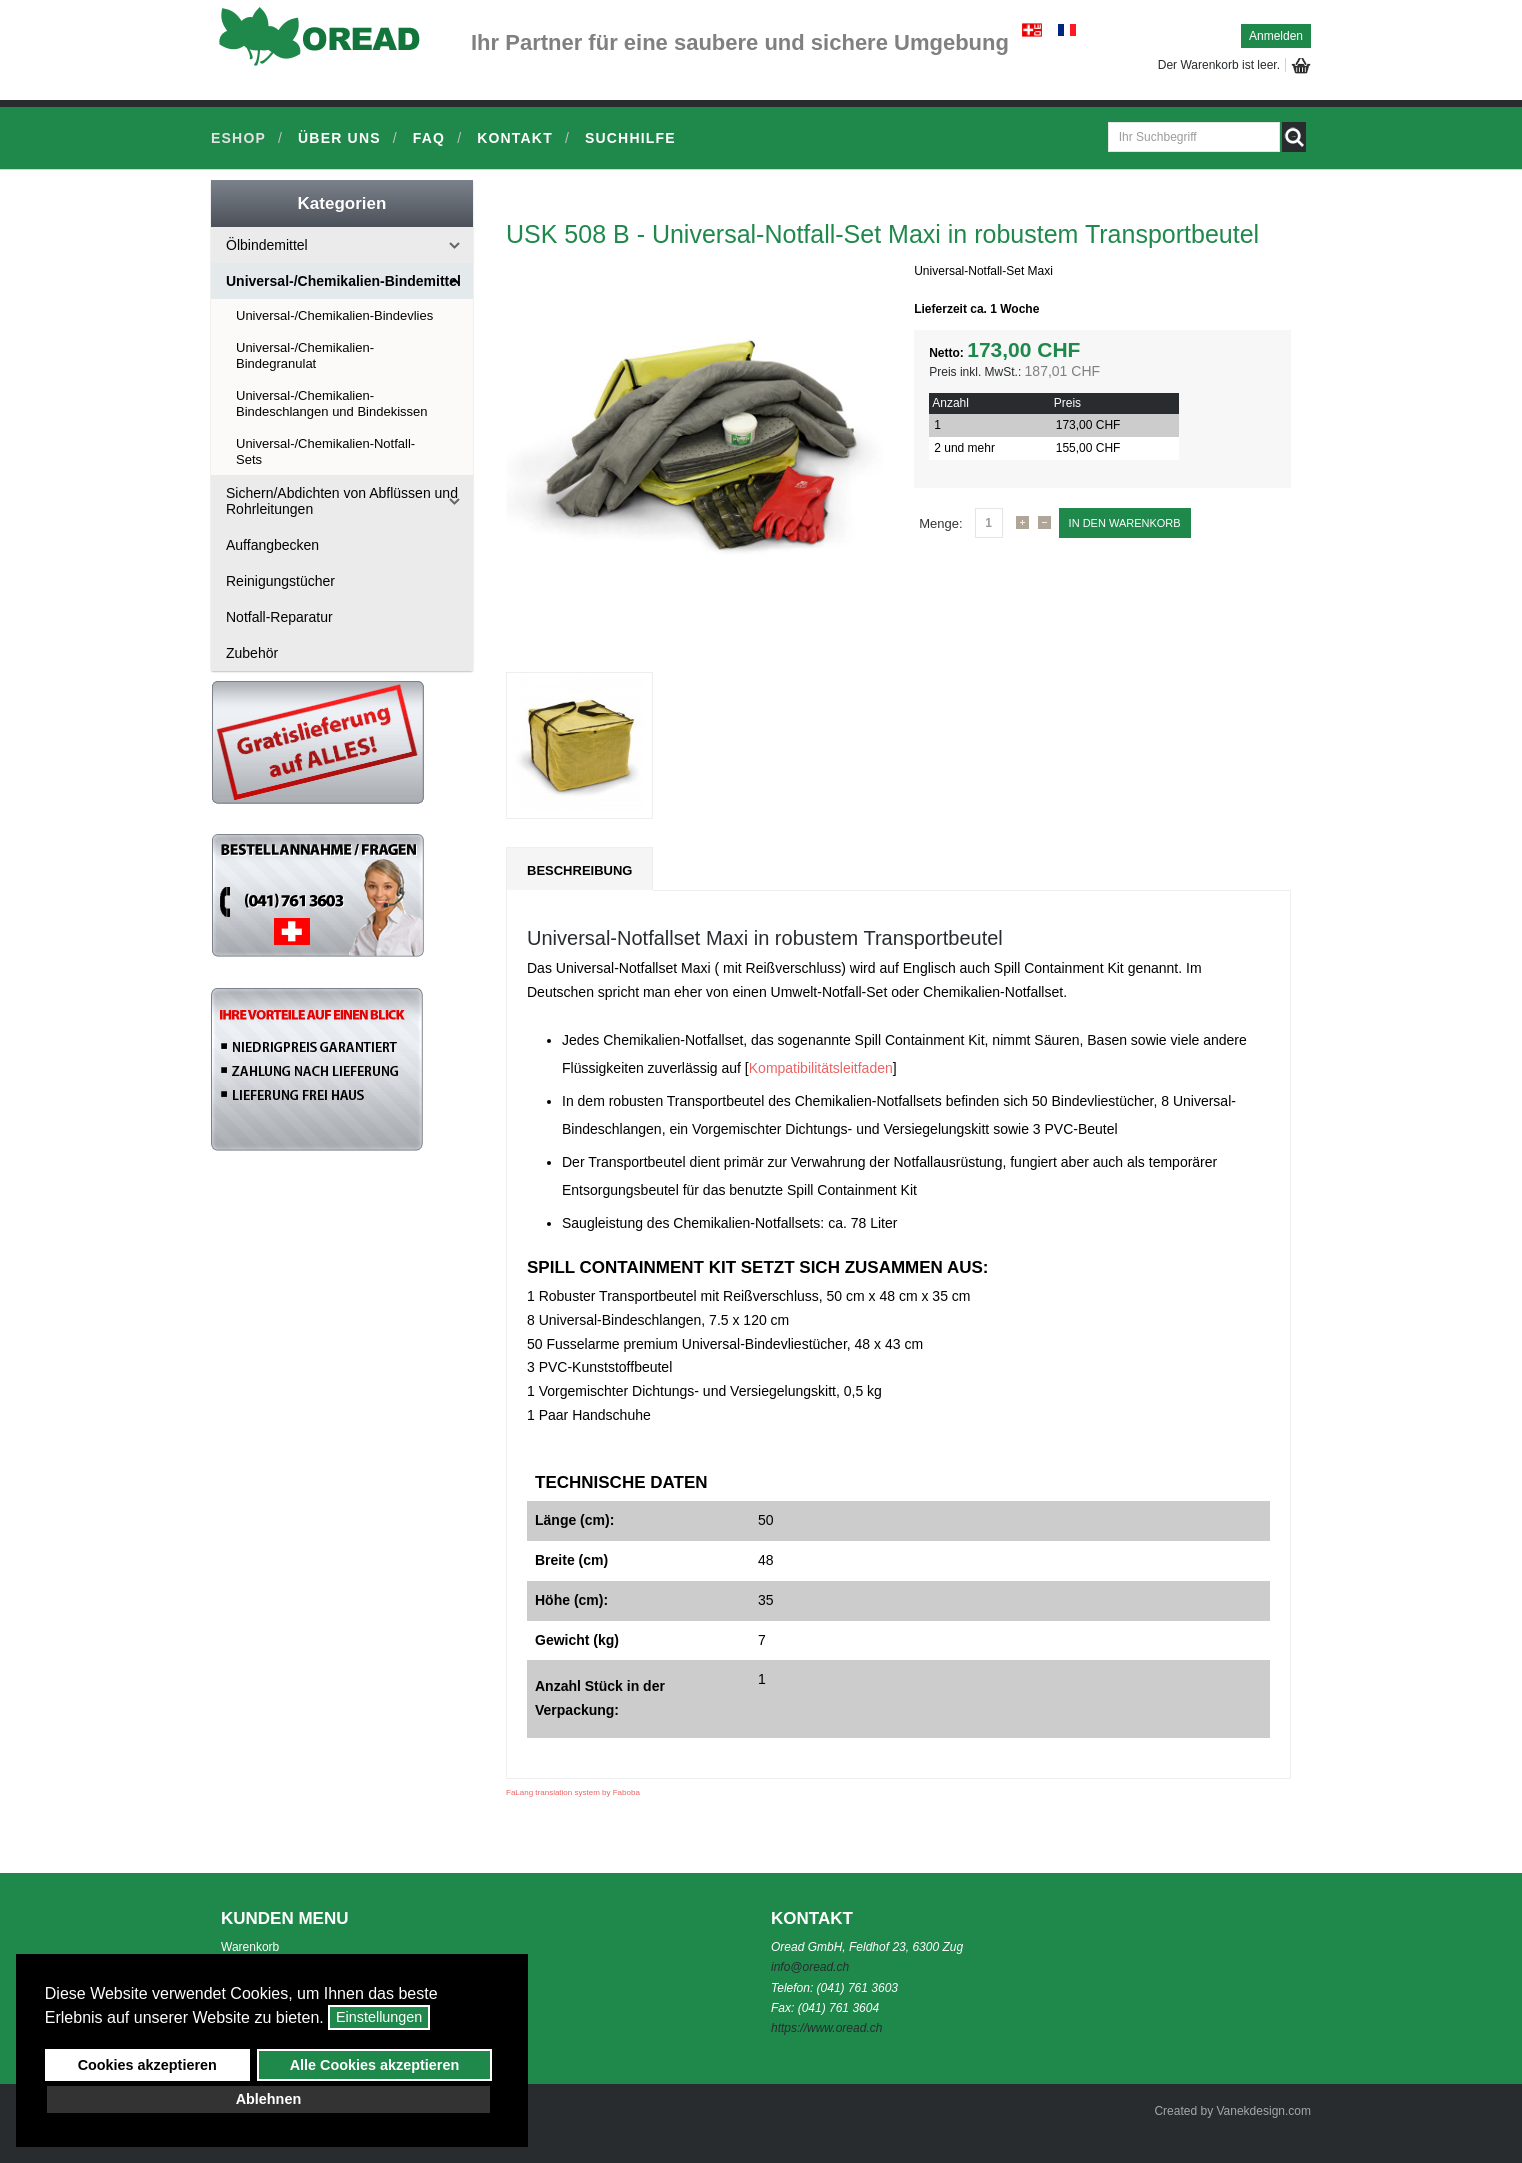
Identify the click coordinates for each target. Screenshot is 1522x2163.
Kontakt (515, 138)
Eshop (238, 138)
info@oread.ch (810, 1967)
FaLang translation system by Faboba (573, 1792)
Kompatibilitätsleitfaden (821, 1068)
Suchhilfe (630, 138)
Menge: (940, 523)
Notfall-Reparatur (279, 617)
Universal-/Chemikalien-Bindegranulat (305, 355)
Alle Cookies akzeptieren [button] (375, 2065)
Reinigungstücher (280, 581)
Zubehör (252, 653)
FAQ (429, 138)
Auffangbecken (272, 545)
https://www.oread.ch (826, 2028)
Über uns (339, 138)
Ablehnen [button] (269, 2099)
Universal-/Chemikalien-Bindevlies (334, 315)
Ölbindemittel (267, 245)
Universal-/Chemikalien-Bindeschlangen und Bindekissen (332, 403)
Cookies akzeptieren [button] (147, 2065)
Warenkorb (250, 1947)
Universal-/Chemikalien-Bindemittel (343, 281)
